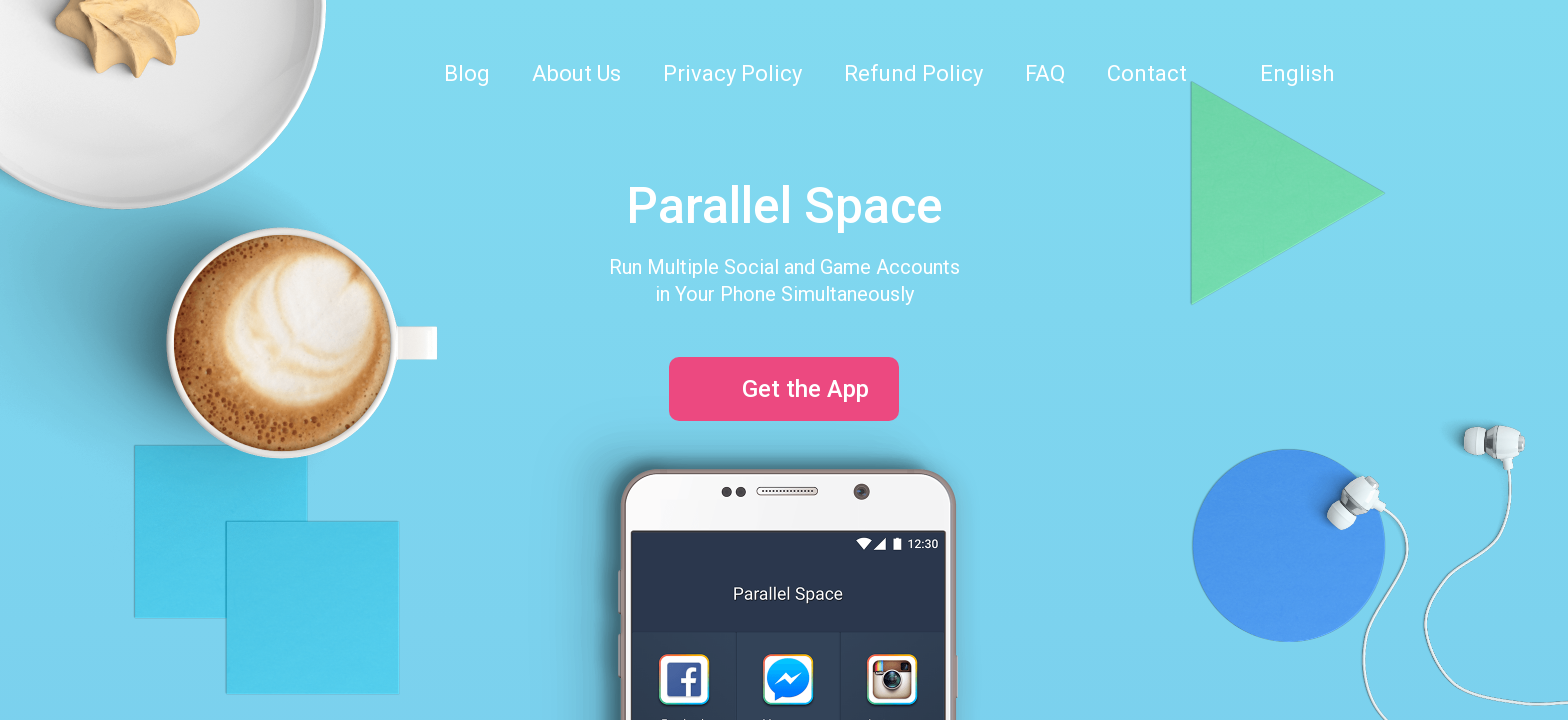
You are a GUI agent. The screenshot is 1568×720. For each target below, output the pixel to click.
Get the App (784, 389)
